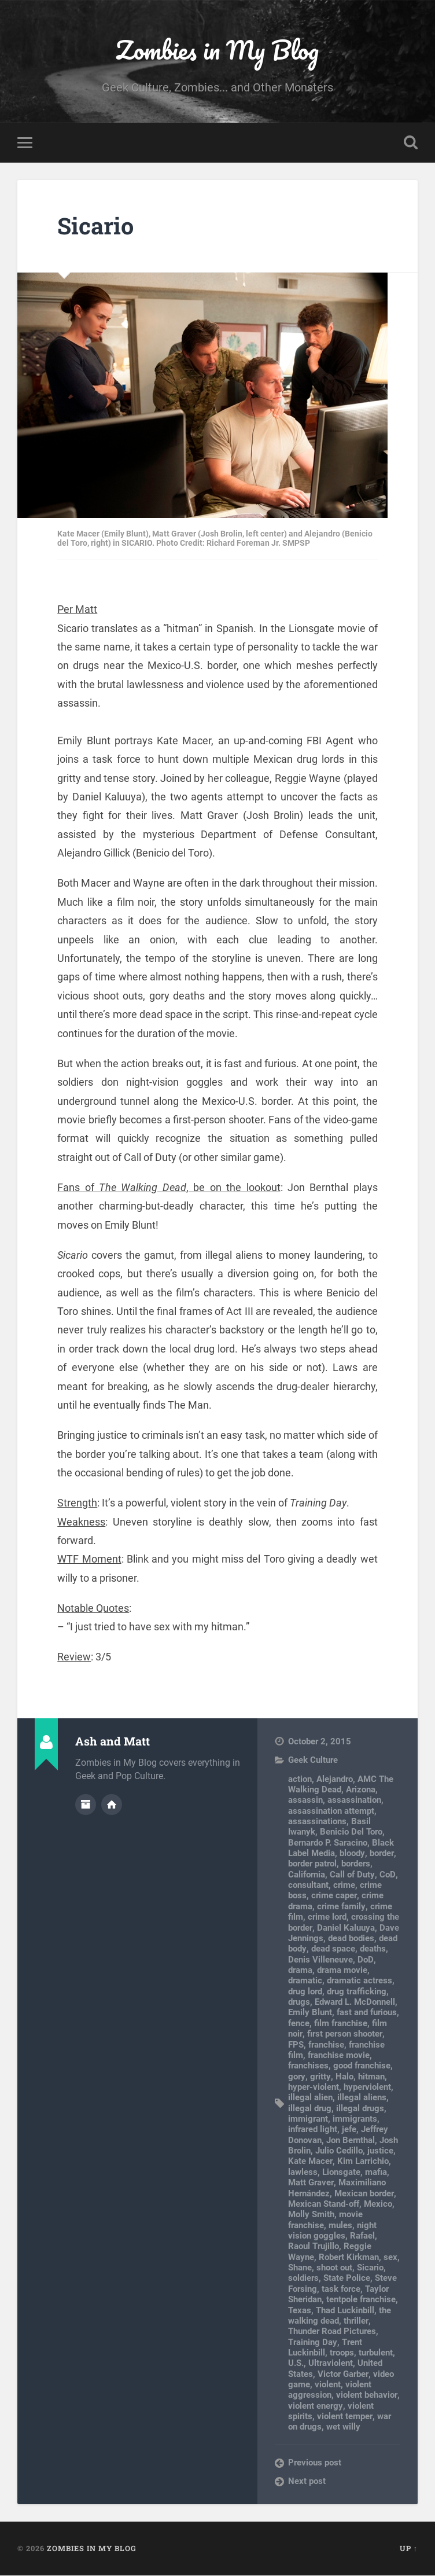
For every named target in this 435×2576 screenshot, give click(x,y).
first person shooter (344, 2034)
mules (340, 2225)
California (306, 1875)
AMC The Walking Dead (340, 1784)
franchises (308, 2066)
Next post (307, 2481)
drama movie (342, 1970)
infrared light (312, 2130)
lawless (303, 2172)
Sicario (96, 226)
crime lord (327, 1917)
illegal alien (310, 2098)
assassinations (317, 1822)
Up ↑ (409, 2548)
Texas (299, 2310)
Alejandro (334, 1779)
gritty (319, 2076)
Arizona (360, 1790)
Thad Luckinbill (345, 2310)
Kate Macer (310, 2161)
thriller (356, 2321)
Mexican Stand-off (323, 2204)
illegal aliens (361, 2098)
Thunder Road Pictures (332, 2332)
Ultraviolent (330, 2363)
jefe (349, 2130)
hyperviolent (367, 2087)
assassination (354, 1800)
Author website (111, 1804)
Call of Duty (352, 1875)
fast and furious (367, 2013)
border (381, 1854)
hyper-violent (313, 2087)
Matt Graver (310, 2183)
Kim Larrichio (362, 2161)
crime (344, 1885)
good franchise (361, 2066)
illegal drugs (360, 2108)
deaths (372, 1949)
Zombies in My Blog (217, 49)
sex (390, 2257)
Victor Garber (343, 2374)
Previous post (314, 2463)
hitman (370, 2076)
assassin (305, 1800)
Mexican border (363, 2193)
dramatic (305, 1981)
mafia (376, 2172)
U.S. (296, 2363)
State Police (346, 2278)
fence (298, 2024)
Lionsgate (341, 2172)
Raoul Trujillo (313, 2246)
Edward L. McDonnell (355, 2002)
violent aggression (329, 2390)
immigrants (355, 2119)
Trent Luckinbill (325, 2347)
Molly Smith (311, 2215)
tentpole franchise (361, 2300)
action (300, 1779)
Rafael (362, 2236)
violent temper (344, 2417)
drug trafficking (356, 1992)
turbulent (376, 2353)
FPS (296, 2045)
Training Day (312, 2342)
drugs (299, 2002)
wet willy (343, 2427)
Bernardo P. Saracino (327, 1843)
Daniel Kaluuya (345, 1928)
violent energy (315, 2406)
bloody (352, 1854)
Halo (343, 2076)
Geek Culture (313, 1760)
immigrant (308, 2119)
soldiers (303, 2278)
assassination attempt (331, 1811)
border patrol (312, 1864)
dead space (333, 1949)
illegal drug (309, 2108)
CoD (387, 1875)
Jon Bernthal (350, 2141)
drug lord (305, 1992)
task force (341, 2289)
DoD (365, 1959)
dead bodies (351, 1939)
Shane (300, 2268)
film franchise (340, 2024)
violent (328, 2385)
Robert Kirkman (349, 2257)
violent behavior (366, 2395)
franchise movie (339, 2055)
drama (300, 1970)
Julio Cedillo (339, 2151)
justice (380, 2151)
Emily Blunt (310, 2013)
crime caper (333, 1896)
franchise (326, 2045)
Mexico (378, 2204)
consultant (308, 1885)
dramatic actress (359, 1981)
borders (355, 1864)
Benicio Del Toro (351, 1832)
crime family (341, 1907)
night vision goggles (332, 2230)
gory (296, 2076)
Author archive (85, 1804)
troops (342, 2353)
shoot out (334, 2268)
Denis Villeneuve (320, 1959)
